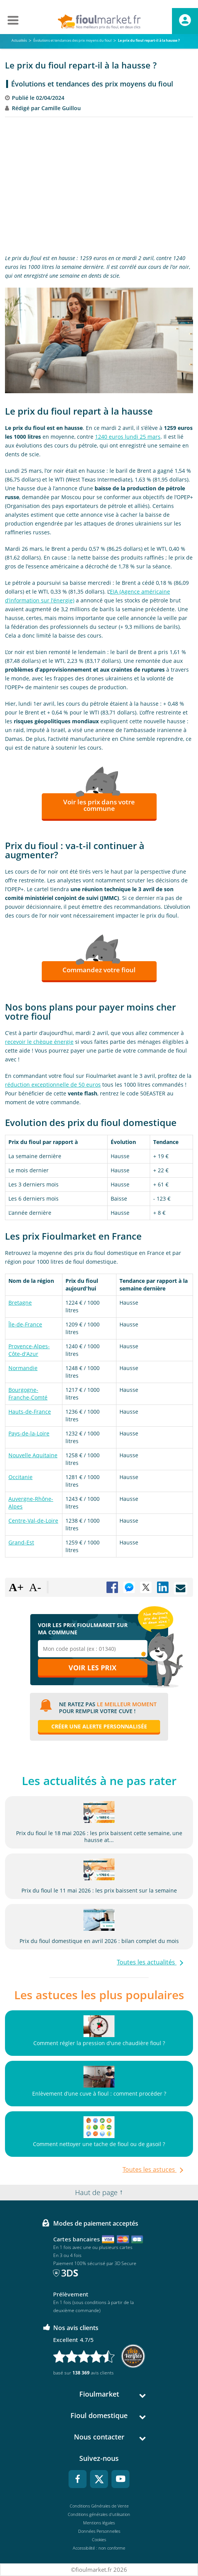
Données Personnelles (99, 2531)
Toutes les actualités (147, 1962)
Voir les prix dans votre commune (99, 805)
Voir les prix (92, 1667)
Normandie (23, 1368)
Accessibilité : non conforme (99, 2548)
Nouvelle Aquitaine (32, 1455)
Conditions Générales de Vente (99, 2506)
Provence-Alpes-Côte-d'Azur (29, 1350)
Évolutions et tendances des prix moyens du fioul (92, 83)
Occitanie (20, 1477)
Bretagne (20, 1302)
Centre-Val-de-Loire (33, 1520)
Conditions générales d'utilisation (99, 2514)
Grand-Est (21, 1542)
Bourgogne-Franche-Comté (27, 1393)
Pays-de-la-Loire (28, 1433)
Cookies (99, 2539)
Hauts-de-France (29, 1411)
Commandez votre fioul (99, 969)
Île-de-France (25, 1324)
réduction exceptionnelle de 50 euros (53, 1084)
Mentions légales (99, 2523)
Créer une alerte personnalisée (99, 1726)
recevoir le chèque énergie (39, 1041)
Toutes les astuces (150, 2169)
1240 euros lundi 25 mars (127, 436)
